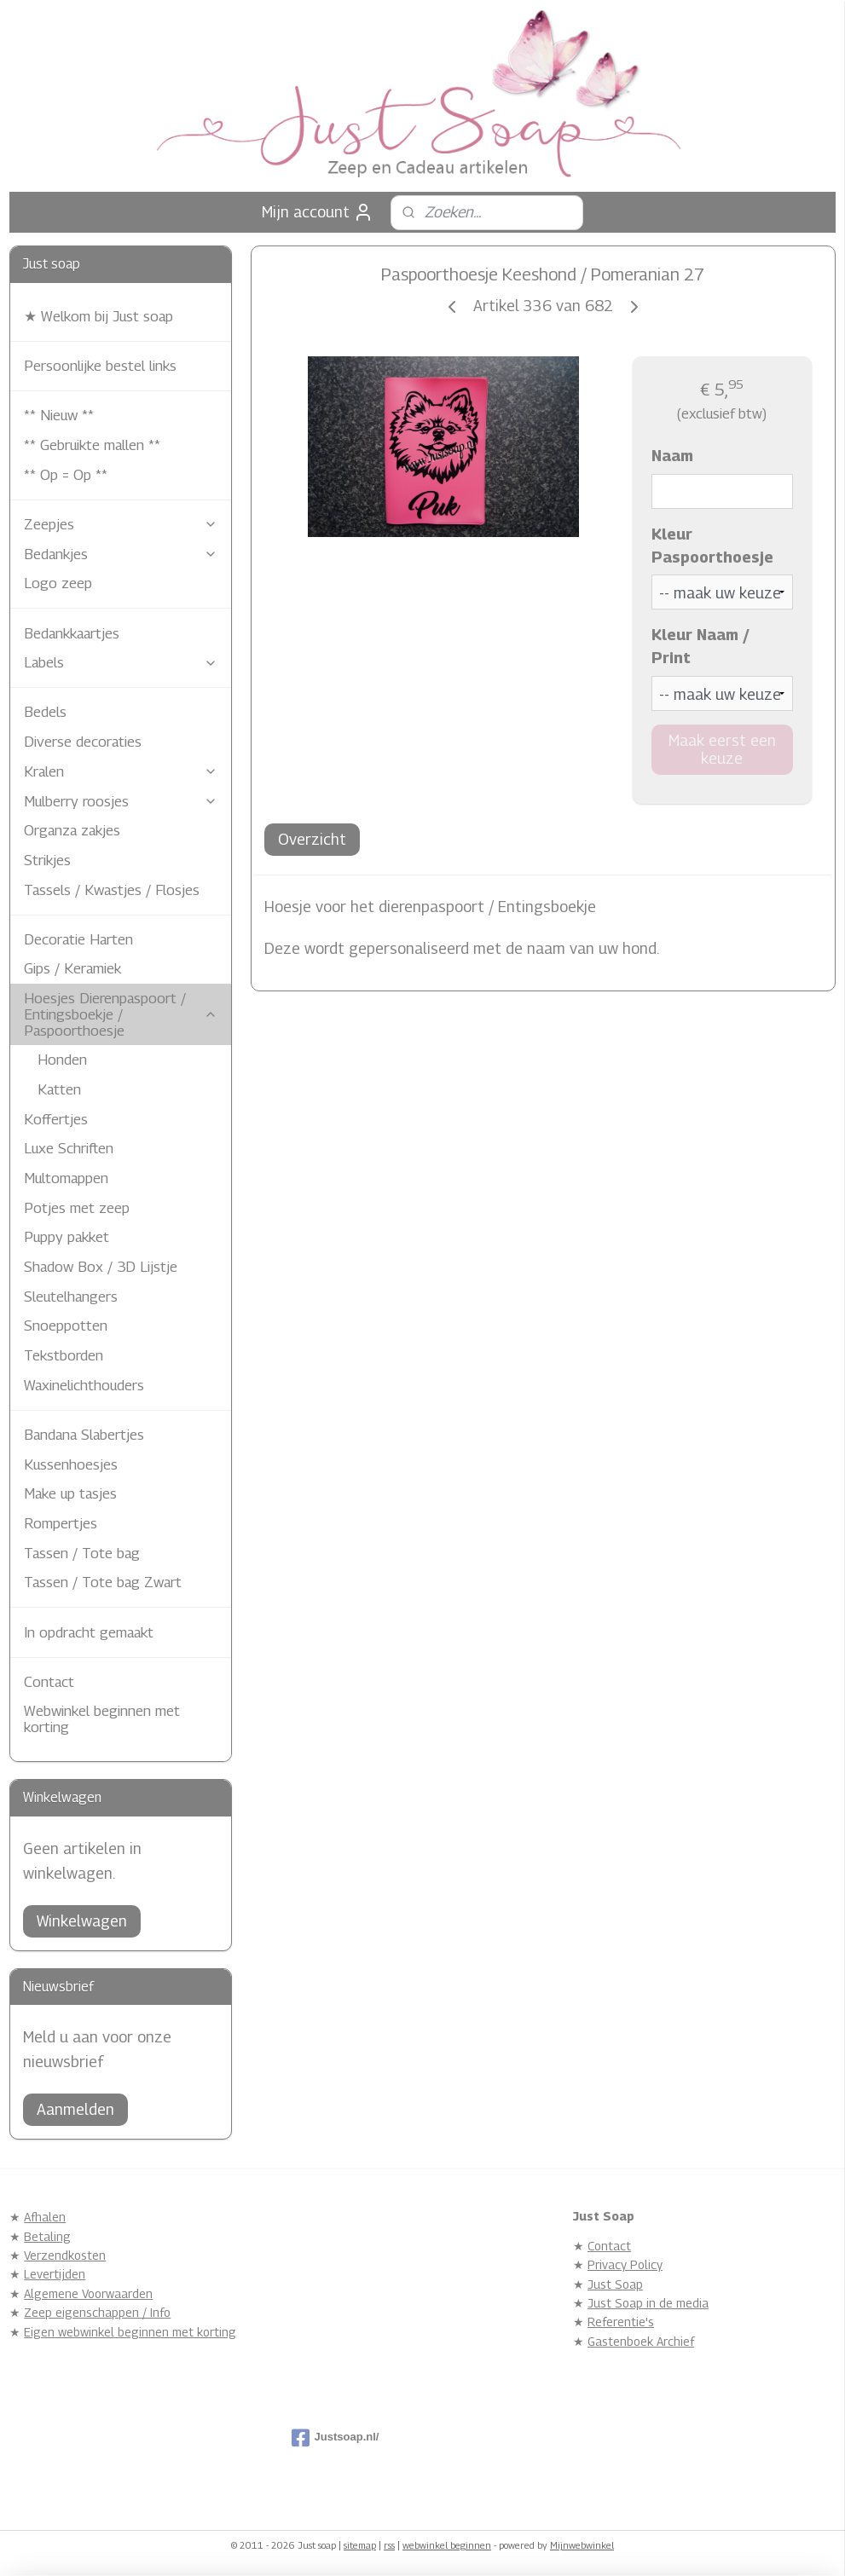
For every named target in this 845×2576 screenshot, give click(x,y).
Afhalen (45, 2216)
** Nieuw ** (59, 415)
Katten (59, 1089)
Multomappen (66, 1178)
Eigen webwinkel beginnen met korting (130, 2332)
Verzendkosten (65, 2255)
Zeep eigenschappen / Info (97, 2312)
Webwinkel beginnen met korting (102, 1719)
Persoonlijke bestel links (100, 365)
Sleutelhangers (71, 1296)
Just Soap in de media (648, 2303)
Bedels (45, 711)
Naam (672, 456)
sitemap (360, 2544)
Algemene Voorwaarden (88, 2293)
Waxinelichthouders (84, 1385)
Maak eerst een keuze (722, 749)
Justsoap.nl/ (335, 2438)
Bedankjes (120, 554)
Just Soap (615, 2284)
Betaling (47, 2236)
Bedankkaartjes (71, 633)
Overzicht (312, 839)
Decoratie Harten (78, 939)
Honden (62, 1059)
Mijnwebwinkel (582, 2544)
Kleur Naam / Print (700, 647)
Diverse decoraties (83, 741)
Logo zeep (58, 583)
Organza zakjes (72, 830)
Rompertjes (60, 1523)
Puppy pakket (66, 1236)
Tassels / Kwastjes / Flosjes (112, 889)
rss (389, 2544)
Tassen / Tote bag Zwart (103, 1582)
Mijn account (317, 212)
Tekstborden (63, 1355)
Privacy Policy (625, 2264)
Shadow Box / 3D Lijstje (100, 1266)
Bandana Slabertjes (84, 1434)
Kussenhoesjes (71, 1464)
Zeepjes (120, 524)
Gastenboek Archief (640, 2341)
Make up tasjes (70, 1493)
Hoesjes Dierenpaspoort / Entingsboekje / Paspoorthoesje (120, 1014)
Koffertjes (56, 1119)
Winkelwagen (82, 1921)
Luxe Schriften (68, 1148)
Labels (120, 662)
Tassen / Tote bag (82, 1553)
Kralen (120, 771)
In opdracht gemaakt (88, 1632)
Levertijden (54, 2274)
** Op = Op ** (65, 474)
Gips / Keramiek (72, 968)
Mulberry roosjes (120, 801)
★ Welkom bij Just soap (98, 316)
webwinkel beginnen (446, 2544)
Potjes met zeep (77, 1207)
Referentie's (620, 2321)
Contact (49, 1681)
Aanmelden (75, 2109)
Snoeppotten (65, 1325)
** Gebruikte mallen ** (92, 444)
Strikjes (47, 860)
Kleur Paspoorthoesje (712, 545)
